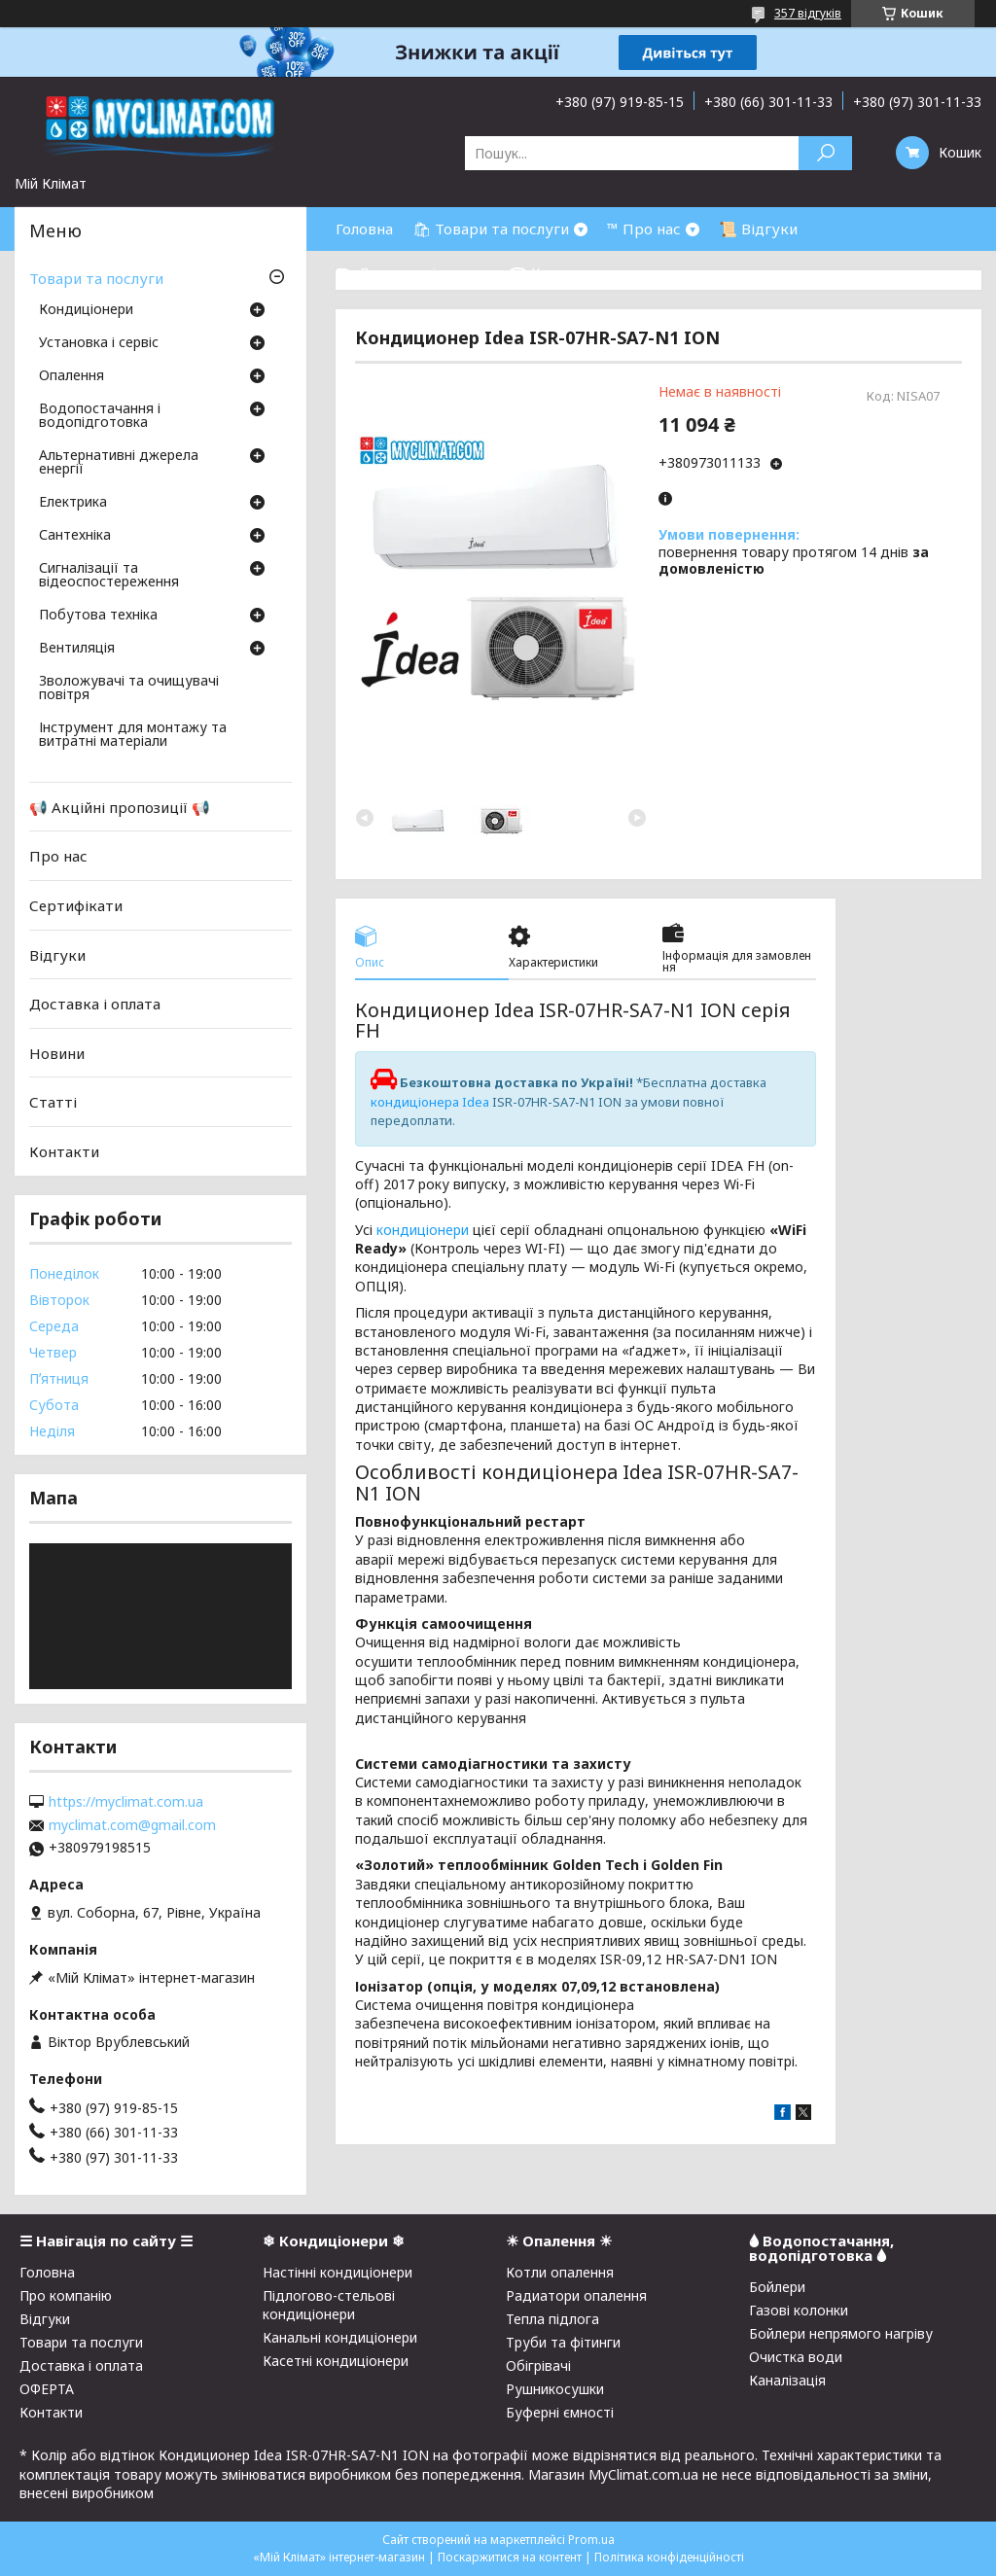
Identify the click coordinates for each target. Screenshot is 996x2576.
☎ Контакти (555, 272)
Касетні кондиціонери (336, 2360)
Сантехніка (75, 536)
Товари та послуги (96, 278)
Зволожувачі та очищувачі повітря (129, 688)
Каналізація (787, 2380)
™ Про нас (644, 228)
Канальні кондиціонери (340, 2337)
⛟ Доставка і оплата (412, 272)
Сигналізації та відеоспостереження (109, 575)
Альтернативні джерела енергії (118, 462)
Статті (53, 1102)
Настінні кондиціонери (337, 2272)
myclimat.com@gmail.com (132, 1825)
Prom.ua (591, 2539)
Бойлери (777, 2286)
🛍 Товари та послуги (490, 228)
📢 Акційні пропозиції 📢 (119, 807)
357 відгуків (807, 13)
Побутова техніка (98, 615)
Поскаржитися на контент (510, 2557)
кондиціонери (422, 1229)
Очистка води (795, 2356)
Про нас (58, 855)
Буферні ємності (560, 2412)
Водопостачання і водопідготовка (99, 416)
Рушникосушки (555, 2389)
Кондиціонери (86, 310)
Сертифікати (76, 905)
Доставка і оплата (94, 1003)
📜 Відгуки (758, 228)
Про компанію (65, 2295)
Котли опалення (560, 2272)
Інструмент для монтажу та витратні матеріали (133, 735)
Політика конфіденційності (669, 2557)
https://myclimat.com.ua (126, 1802)
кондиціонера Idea (430, 1102)
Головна (364, 228)
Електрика (73, 503)
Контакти (64, 1151)
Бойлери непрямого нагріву (841, 2333)
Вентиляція (77, 648)
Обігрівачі (538, 2365)
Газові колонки (798, 2310)
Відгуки (57, 954)
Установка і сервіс (99, 343)
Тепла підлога (552, 2319)
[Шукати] (825, 153)
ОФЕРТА (46, 2389)
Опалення (71, 376)
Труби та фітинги (563, 2342)
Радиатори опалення (576, 2295)
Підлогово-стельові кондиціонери (329, 2304)
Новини (57, 1053)
